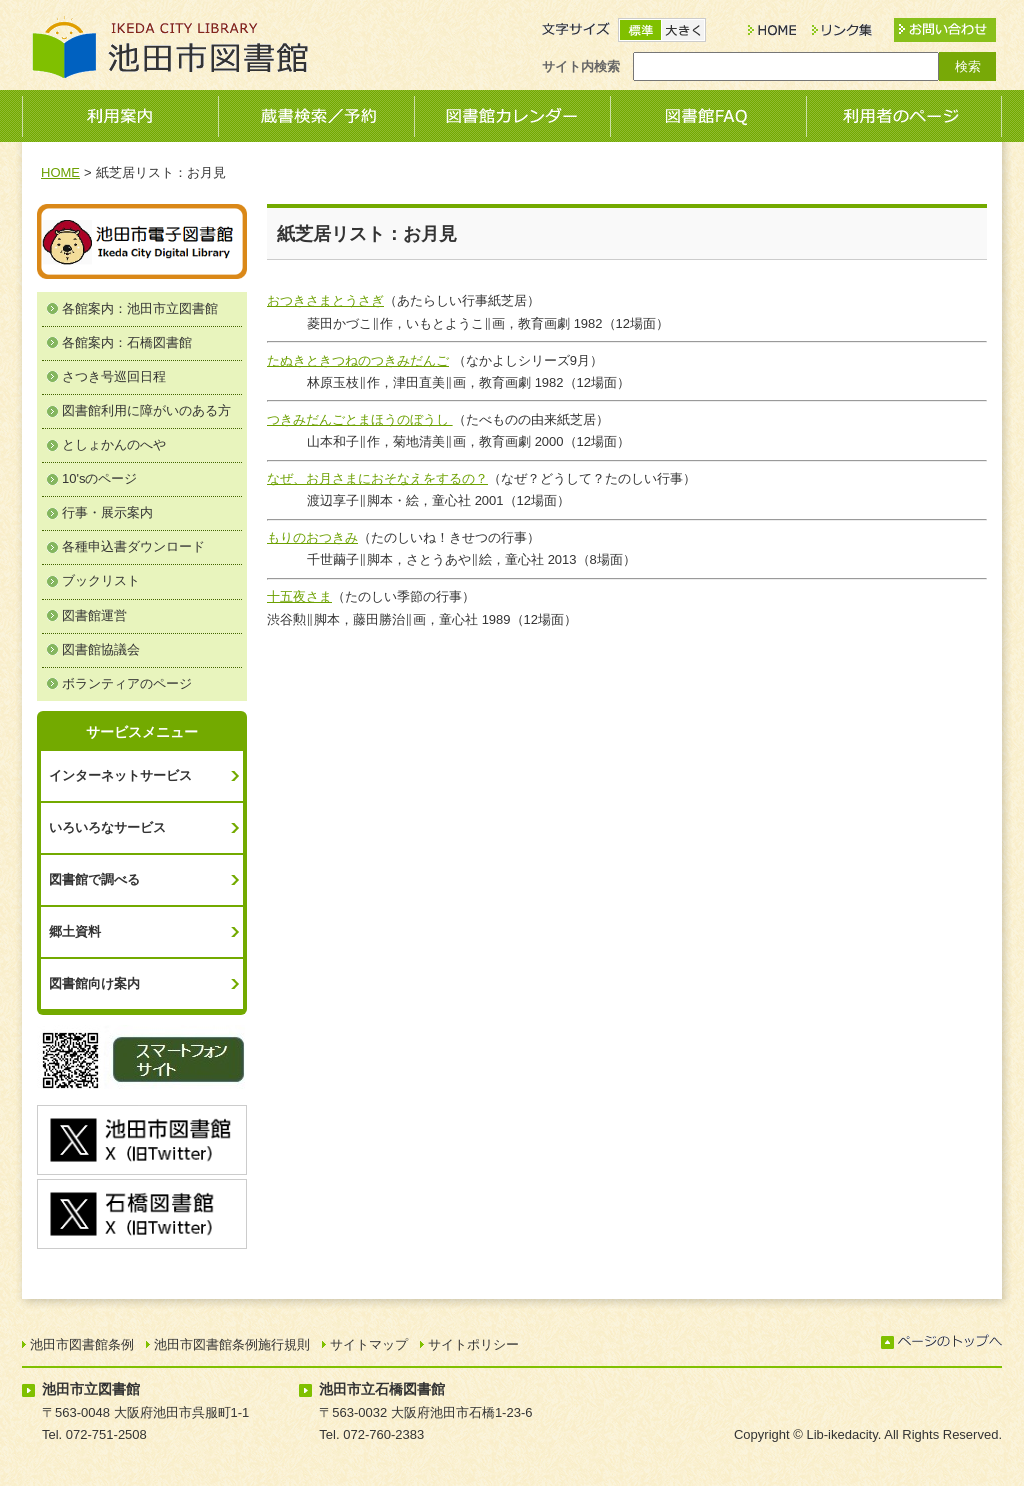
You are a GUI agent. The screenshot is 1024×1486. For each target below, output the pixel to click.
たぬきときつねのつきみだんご (358, 360)
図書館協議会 (101, 649)
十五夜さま (299, 596)
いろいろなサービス (107, 827)
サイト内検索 (581, 66)
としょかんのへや (114, 444)
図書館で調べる (94, 879)
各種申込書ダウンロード (133, 546)
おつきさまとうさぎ (325, 300)
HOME (60, 172)
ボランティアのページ (127, 683)
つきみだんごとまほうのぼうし (360, 419)
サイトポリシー (473, 1344)
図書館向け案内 (94, 983)
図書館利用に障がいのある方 (146, 410)
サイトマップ (369, 1344)
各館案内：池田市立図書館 (140, 308)
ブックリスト (101, 580)
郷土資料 (75, 931)
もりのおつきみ (312, 537)
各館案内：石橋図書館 (127, 342)
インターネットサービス (120, 775)
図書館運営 (94, 615)
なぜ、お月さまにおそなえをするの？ (377, 478)
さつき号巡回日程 (114, 376)
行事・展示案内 (107, 512)
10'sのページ (99, 478)
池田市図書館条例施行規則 (232, 1344)
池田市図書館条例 (82, 1344)
